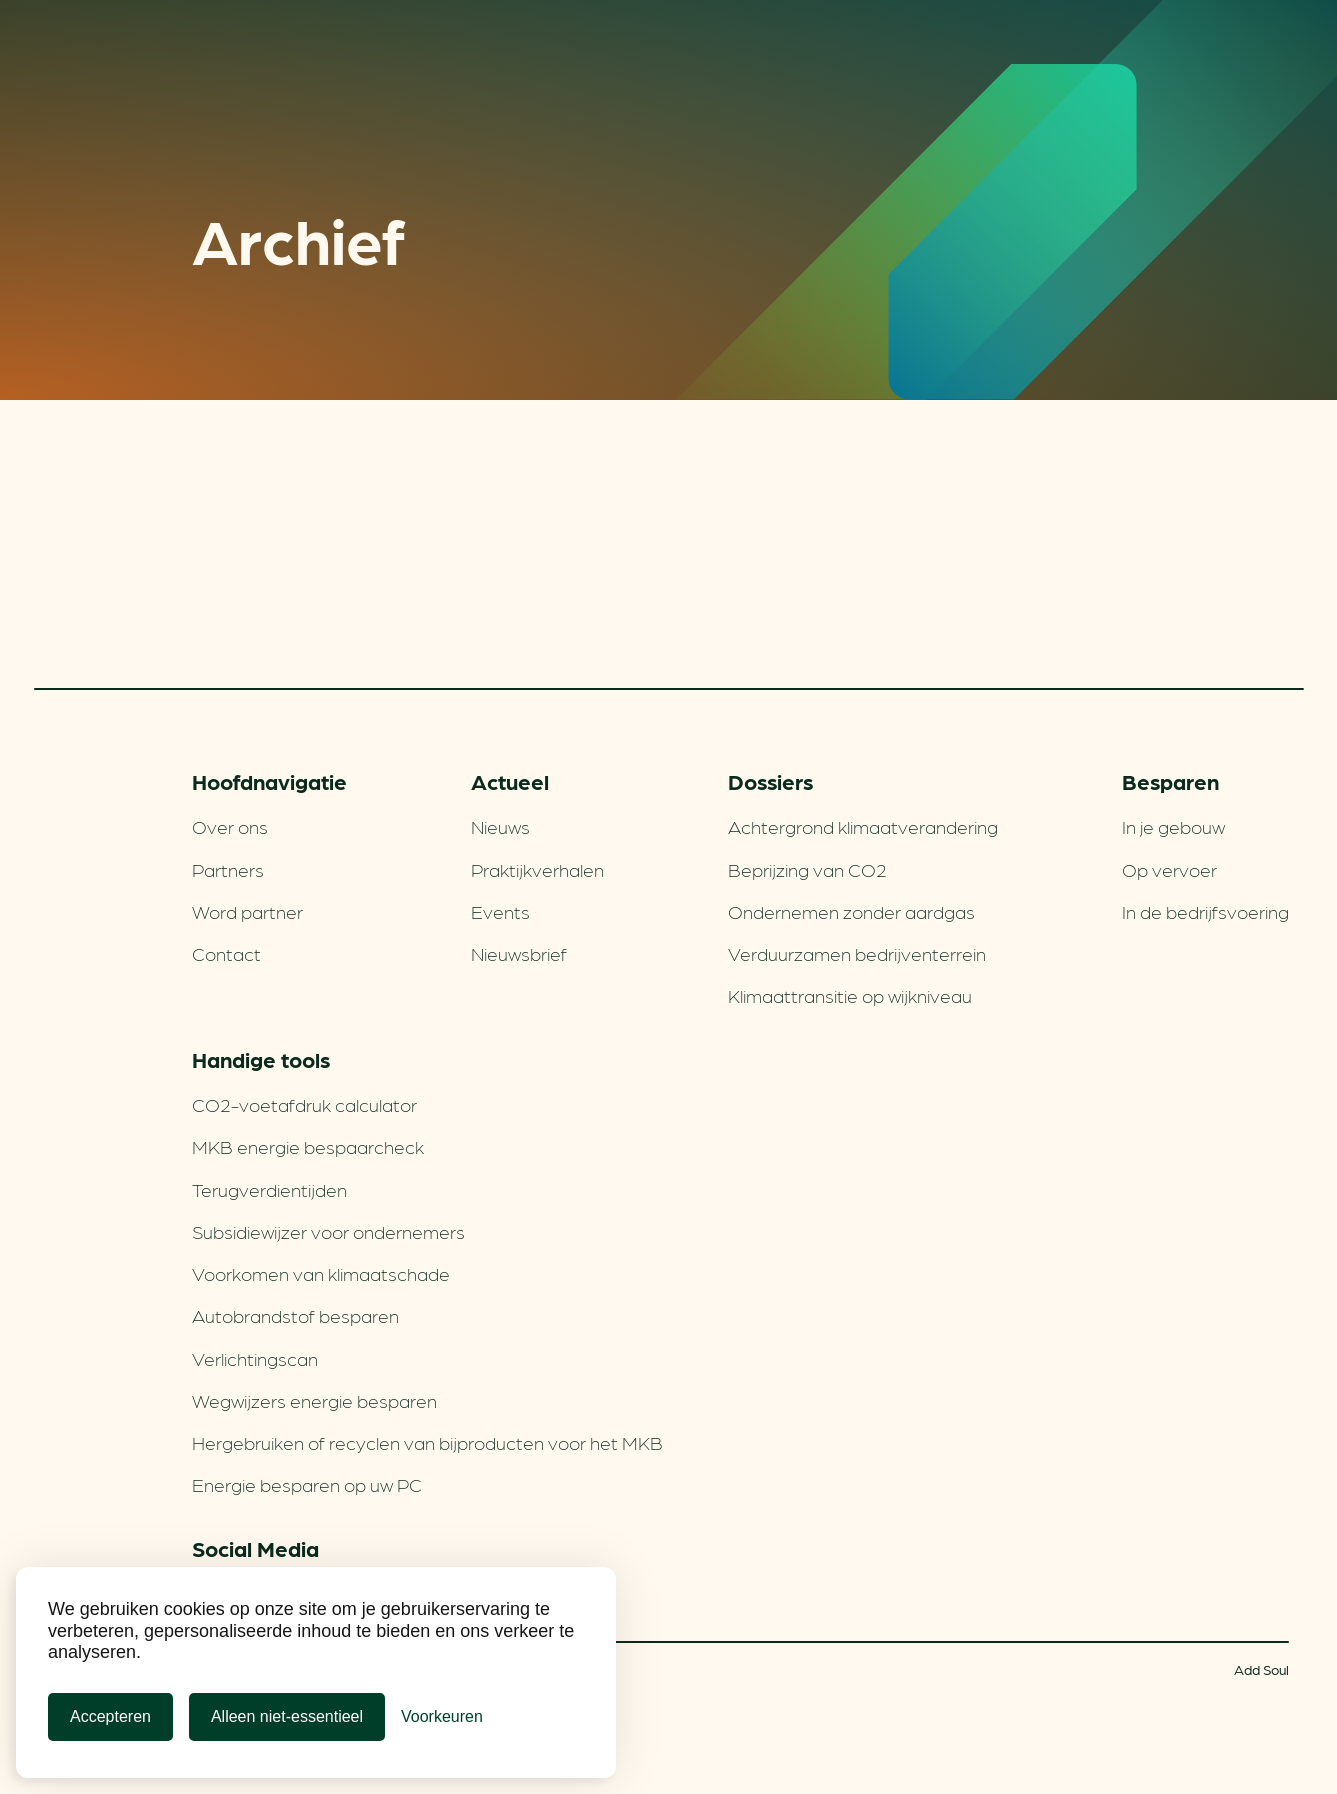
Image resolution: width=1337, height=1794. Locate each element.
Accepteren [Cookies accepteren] (110, 1716)
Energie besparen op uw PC (307, 1484)
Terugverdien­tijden (269, 1189)
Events (500, 911)
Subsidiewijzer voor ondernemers (328, 1231)
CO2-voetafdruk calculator (304, 1104)
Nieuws (500, 826)
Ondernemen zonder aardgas (851, 911)
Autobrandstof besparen (295, 1315)
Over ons (230, 826)
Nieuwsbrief (519, 953)
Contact (226, 953)
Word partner (247, 911)
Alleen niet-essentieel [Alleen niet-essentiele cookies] (287, 1716)
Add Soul (1261, 1669)
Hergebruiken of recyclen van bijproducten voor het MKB (427, 1442)
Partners (228, 869)
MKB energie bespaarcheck (308, 1146)
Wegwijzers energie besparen (314, 1400)
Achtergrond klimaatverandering (863, 826)
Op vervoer (1169, 869)
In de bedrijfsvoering (1205, 911)
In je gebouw (1173, 826)
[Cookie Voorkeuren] (442, 1717)
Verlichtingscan (255, 1358)
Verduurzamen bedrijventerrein (857, 953)
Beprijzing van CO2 (807, 869)
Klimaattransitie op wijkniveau (850, 995)
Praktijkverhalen (537, 869)
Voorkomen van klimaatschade (321, 1273)
